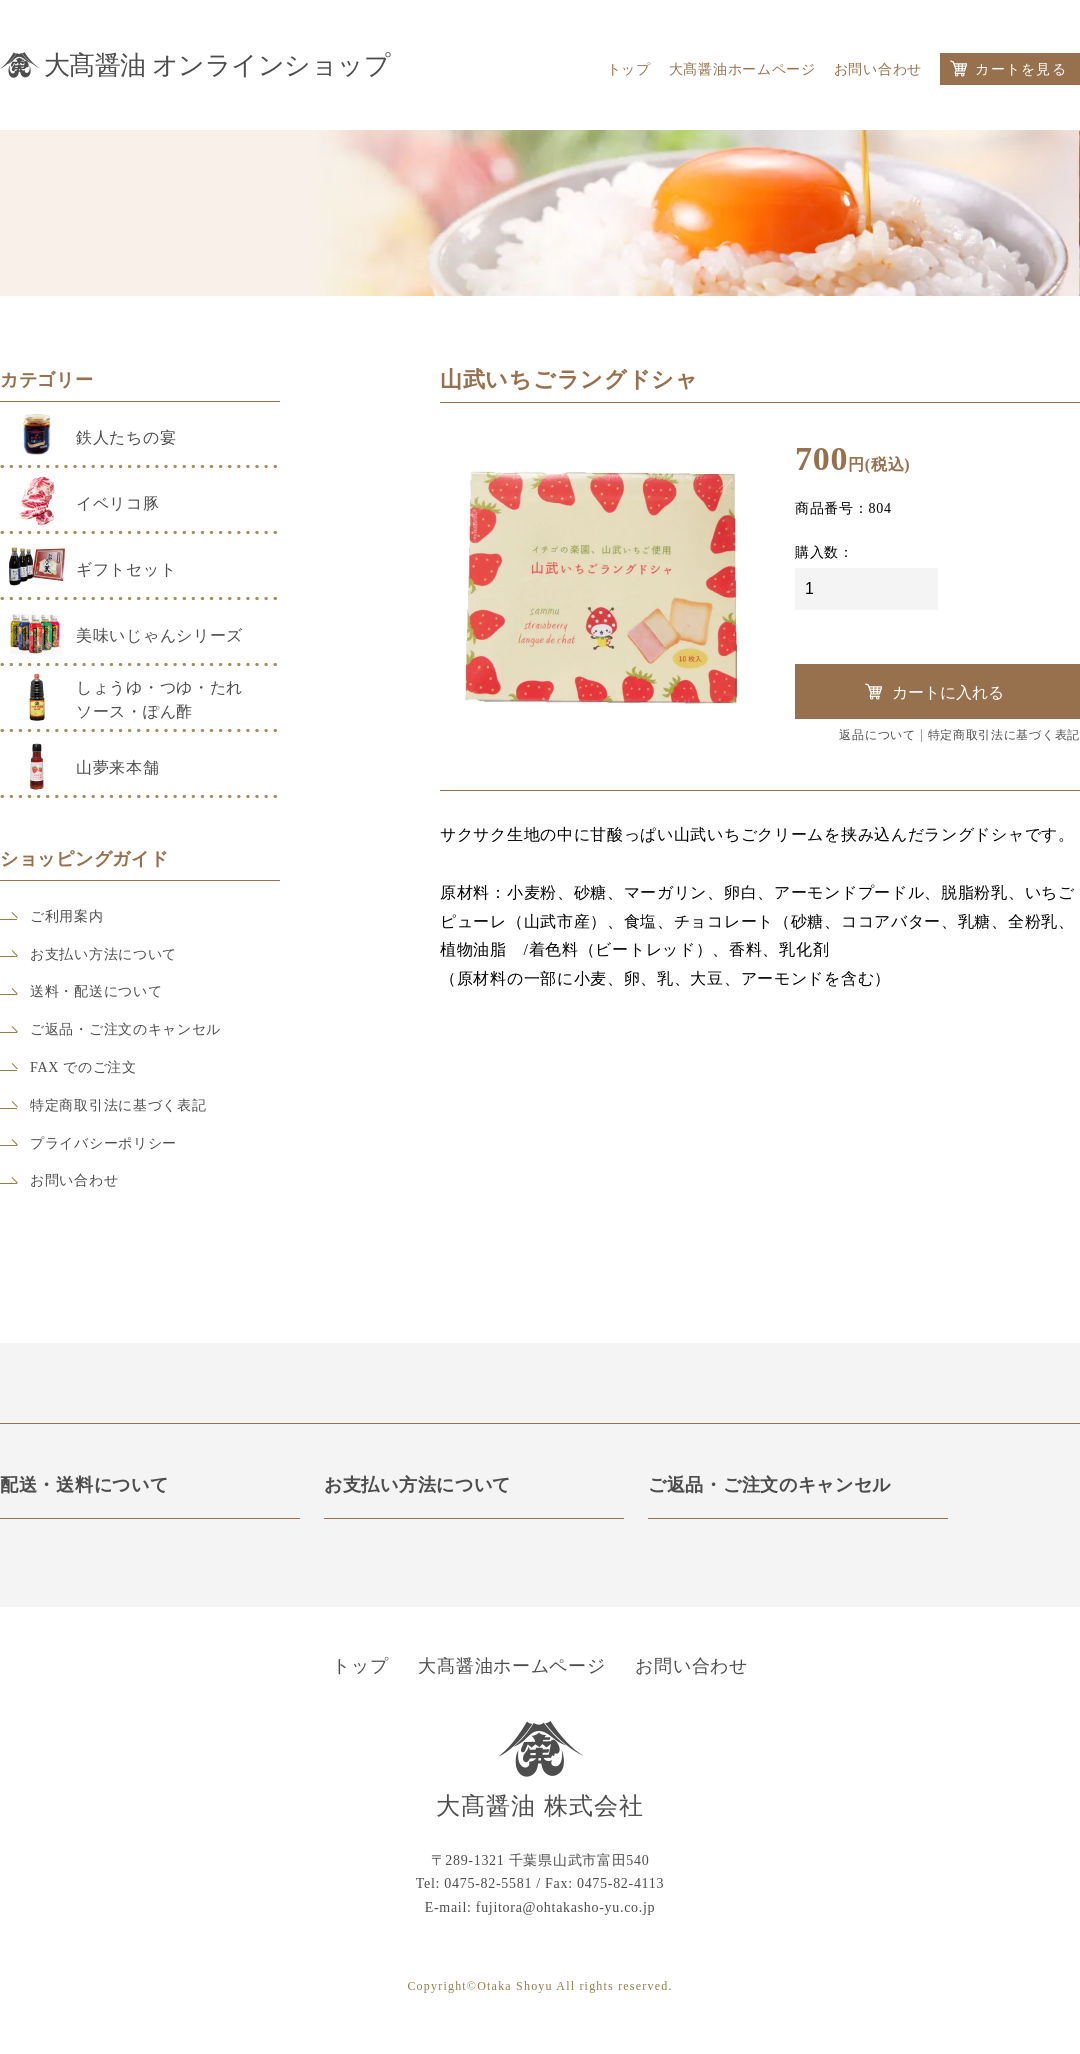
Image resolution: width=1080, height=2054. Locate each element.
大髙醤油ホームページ (742, 70)
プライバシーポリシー (103, 1143)
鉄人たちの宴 (126, 437)
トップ (629, 70)
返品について (877, 735)
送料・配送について (96, 991)
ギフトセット (126, 569)
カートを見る (1021, 69)
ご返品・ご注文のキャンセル (125, 1029)
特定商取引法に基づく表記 (118, 1105)
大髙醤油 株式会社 (540, 1807)
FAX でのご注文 (83, 1067)
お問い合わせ (878, 70)
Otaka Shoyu (515, 1986)
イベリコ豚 (118, 503)
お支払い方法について (103, 954)
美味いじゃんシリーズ (159, 635)
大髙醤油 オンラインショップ (217, 62)
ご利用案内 (67, 916)
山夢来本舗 (118, 767)
